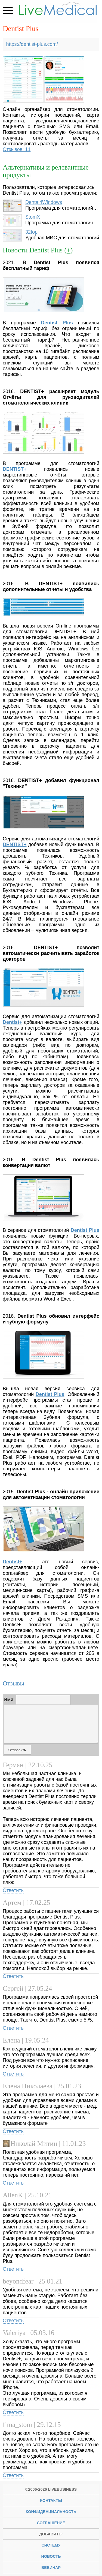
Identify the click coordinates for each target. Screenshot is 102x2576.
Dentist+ (12, 1022)
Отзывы (13, 1683)
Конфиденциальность (51, 2511)
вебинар (51, 2567)
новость (51, 2556)
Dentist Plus (85, 1230)
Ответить (13, 1890)
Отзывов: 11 (16, 149)
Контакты (51, 2500)
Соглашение (51, 2523)
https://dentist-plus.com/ (32, 44)
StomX (32, 217)
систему (50, 2545)
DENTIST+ (15, 469)
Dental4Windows (43, 202)
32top (31, 232)
